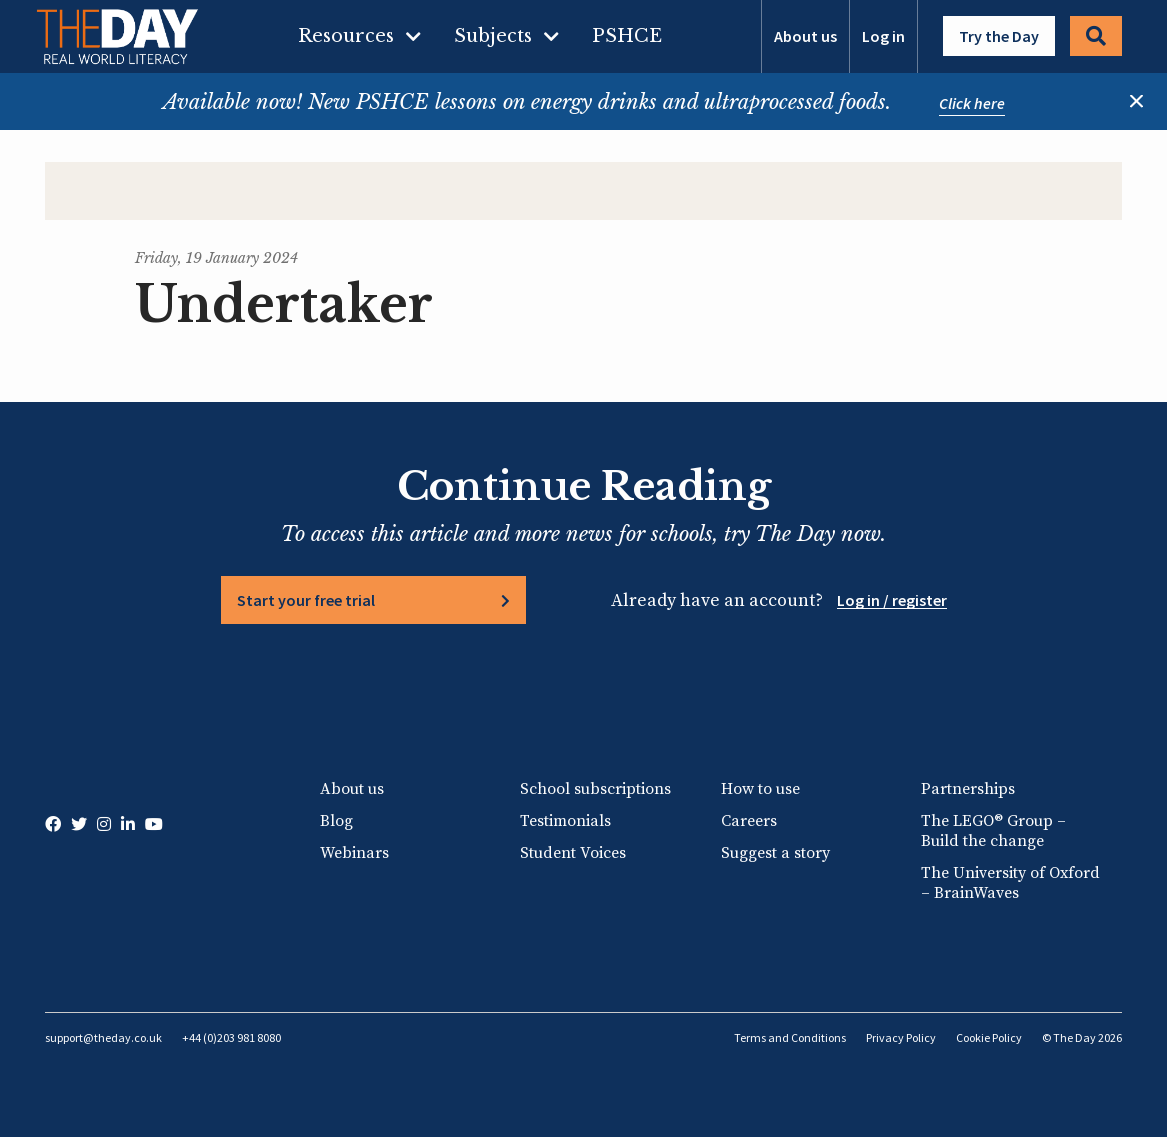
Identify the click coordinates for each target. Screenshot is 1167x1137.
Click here (972, 103)
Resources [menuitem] (346, 36)
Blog (336, 821)
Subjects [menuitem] (493, 36)
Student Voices (573, 853)
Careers (749, 821)
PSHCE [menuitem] (627, 36)
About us (805, 36)
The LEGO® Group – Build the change (993, 831)
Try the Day (999, 36)
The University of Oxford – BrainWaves (1010, 883)
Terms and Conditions (790, 1037)
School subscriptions (595, 789)
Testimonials (565, 821)
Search (1096, 36)
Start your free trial (306, 600)
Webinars (354, 853)
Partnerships (968, 789)
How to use (760, 789)
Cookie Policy (989, 1037)
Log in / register (892, 600)
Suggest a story (775, 853)
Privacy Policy (901, 1037)
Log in (883, 36)
